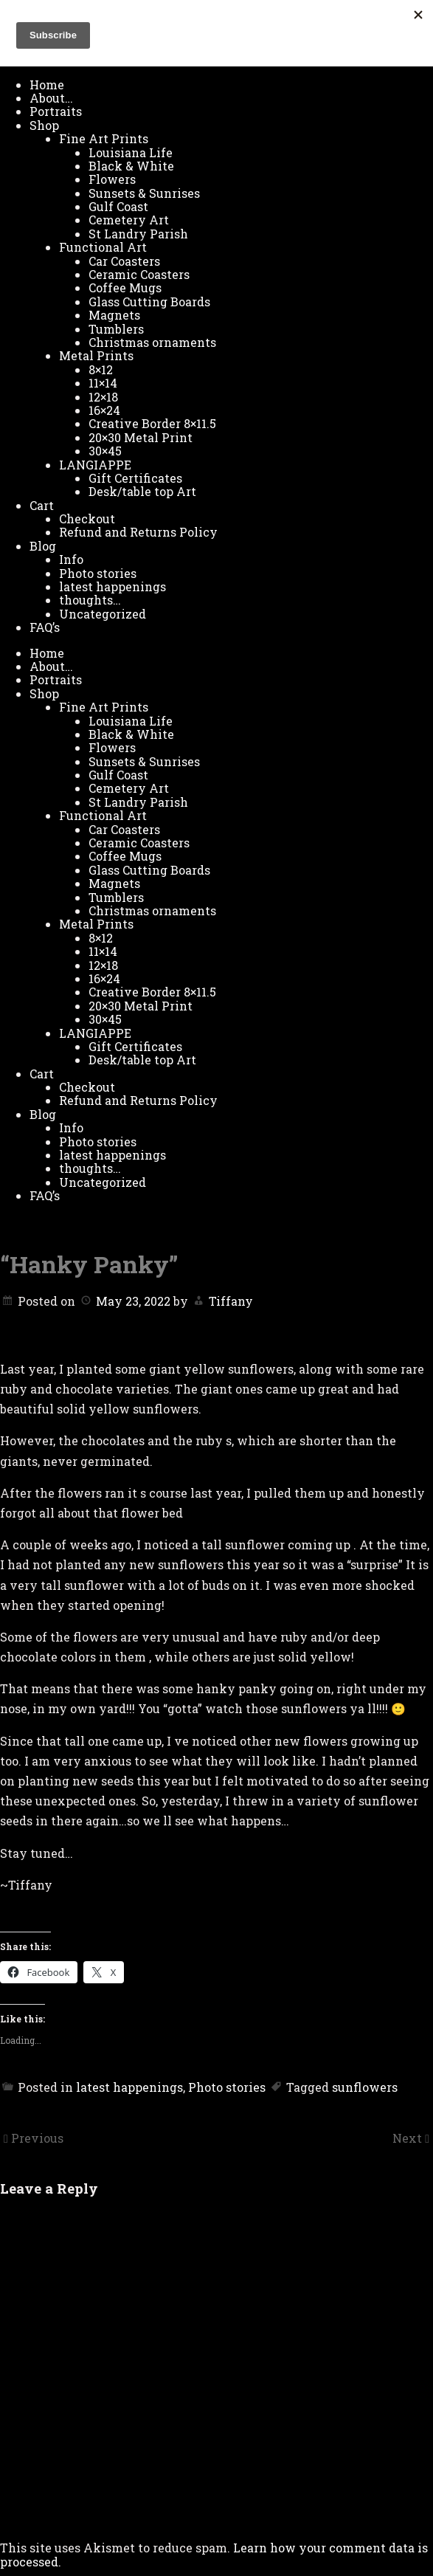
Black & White (131, 165)
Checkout (87, 518)
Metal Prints (96, 355)
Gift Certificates (135, 478)
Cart (42, 505)
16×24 (104, 410)
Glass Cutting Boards (149, 301)
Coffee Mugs (125, 287)
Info (71, 559)
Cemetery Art (129, 219)
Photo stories (97, 573)
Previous (37, 2138)
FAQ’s (45, 627)
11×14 (103, 382)
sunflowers (365, 2087)
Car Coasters (124, 261)
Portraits (56, 111)
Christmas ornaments (152, 342)
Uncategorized (102, 613)
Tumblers (116, 329)
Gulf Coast (118, 206)
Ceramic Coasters (139, 274)
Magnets (114, 315)
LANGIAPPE (95, 464)
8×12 (101, 369)
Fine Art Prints (103, 138)
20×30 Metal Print (141, 437)
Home (47, 84)
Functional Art (103, 247)
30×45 (105, 450)
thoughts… (90, 599)
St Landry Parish (138, 233)
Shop (44, 125)
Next (408, 2138)
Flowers (112, 179)
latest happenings (112, 586)
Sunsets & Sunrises (144, 193)
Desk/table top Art (142, 491)
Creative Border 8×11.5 (152, 423)
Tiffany (231, 1301)
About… (51, 98)
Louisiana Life (131, 152)
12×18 (103, 396)
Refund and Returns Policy (138, 532)
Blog (43, 546)
